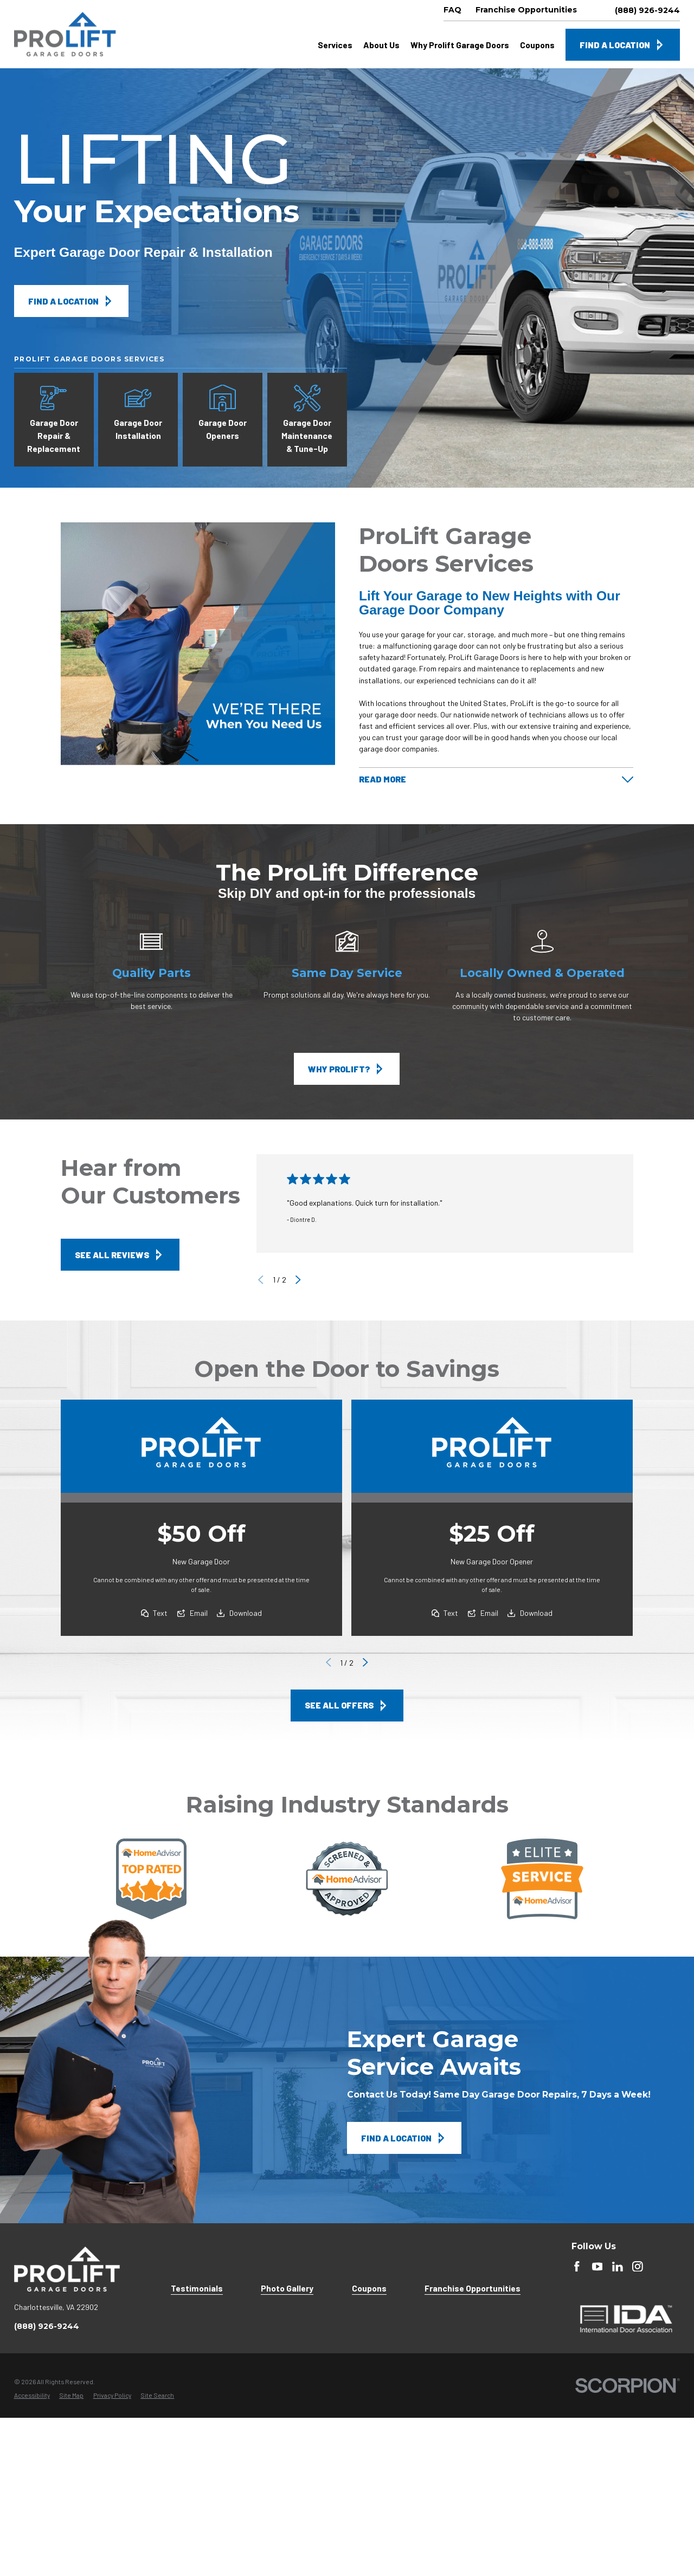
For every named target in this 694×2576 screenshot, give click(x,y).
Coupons (369, 2288)
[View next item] (298, 1280)
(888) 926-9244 (647, 10)
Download (246, 1612)
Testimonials (197, 2288)
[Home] (65, 34)
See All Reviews (120, 1254)
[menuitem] (32, 2395)
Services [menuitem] (335, 45)
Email (199, 1612)
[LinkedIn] (617, 2266)
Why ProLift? (347, 1069)
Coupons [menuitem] (537, 45)
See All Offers (347, 1705)
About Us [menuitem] (381, 45)
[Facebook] (576, 2266)
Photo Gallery (287, 2288)
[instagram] (637, 2266)
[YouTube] (597, 2266)
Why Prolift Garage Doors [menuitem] (459, 45)
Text (160, 1612)
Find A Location (623, 44)
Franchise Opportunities (472, 2288)
